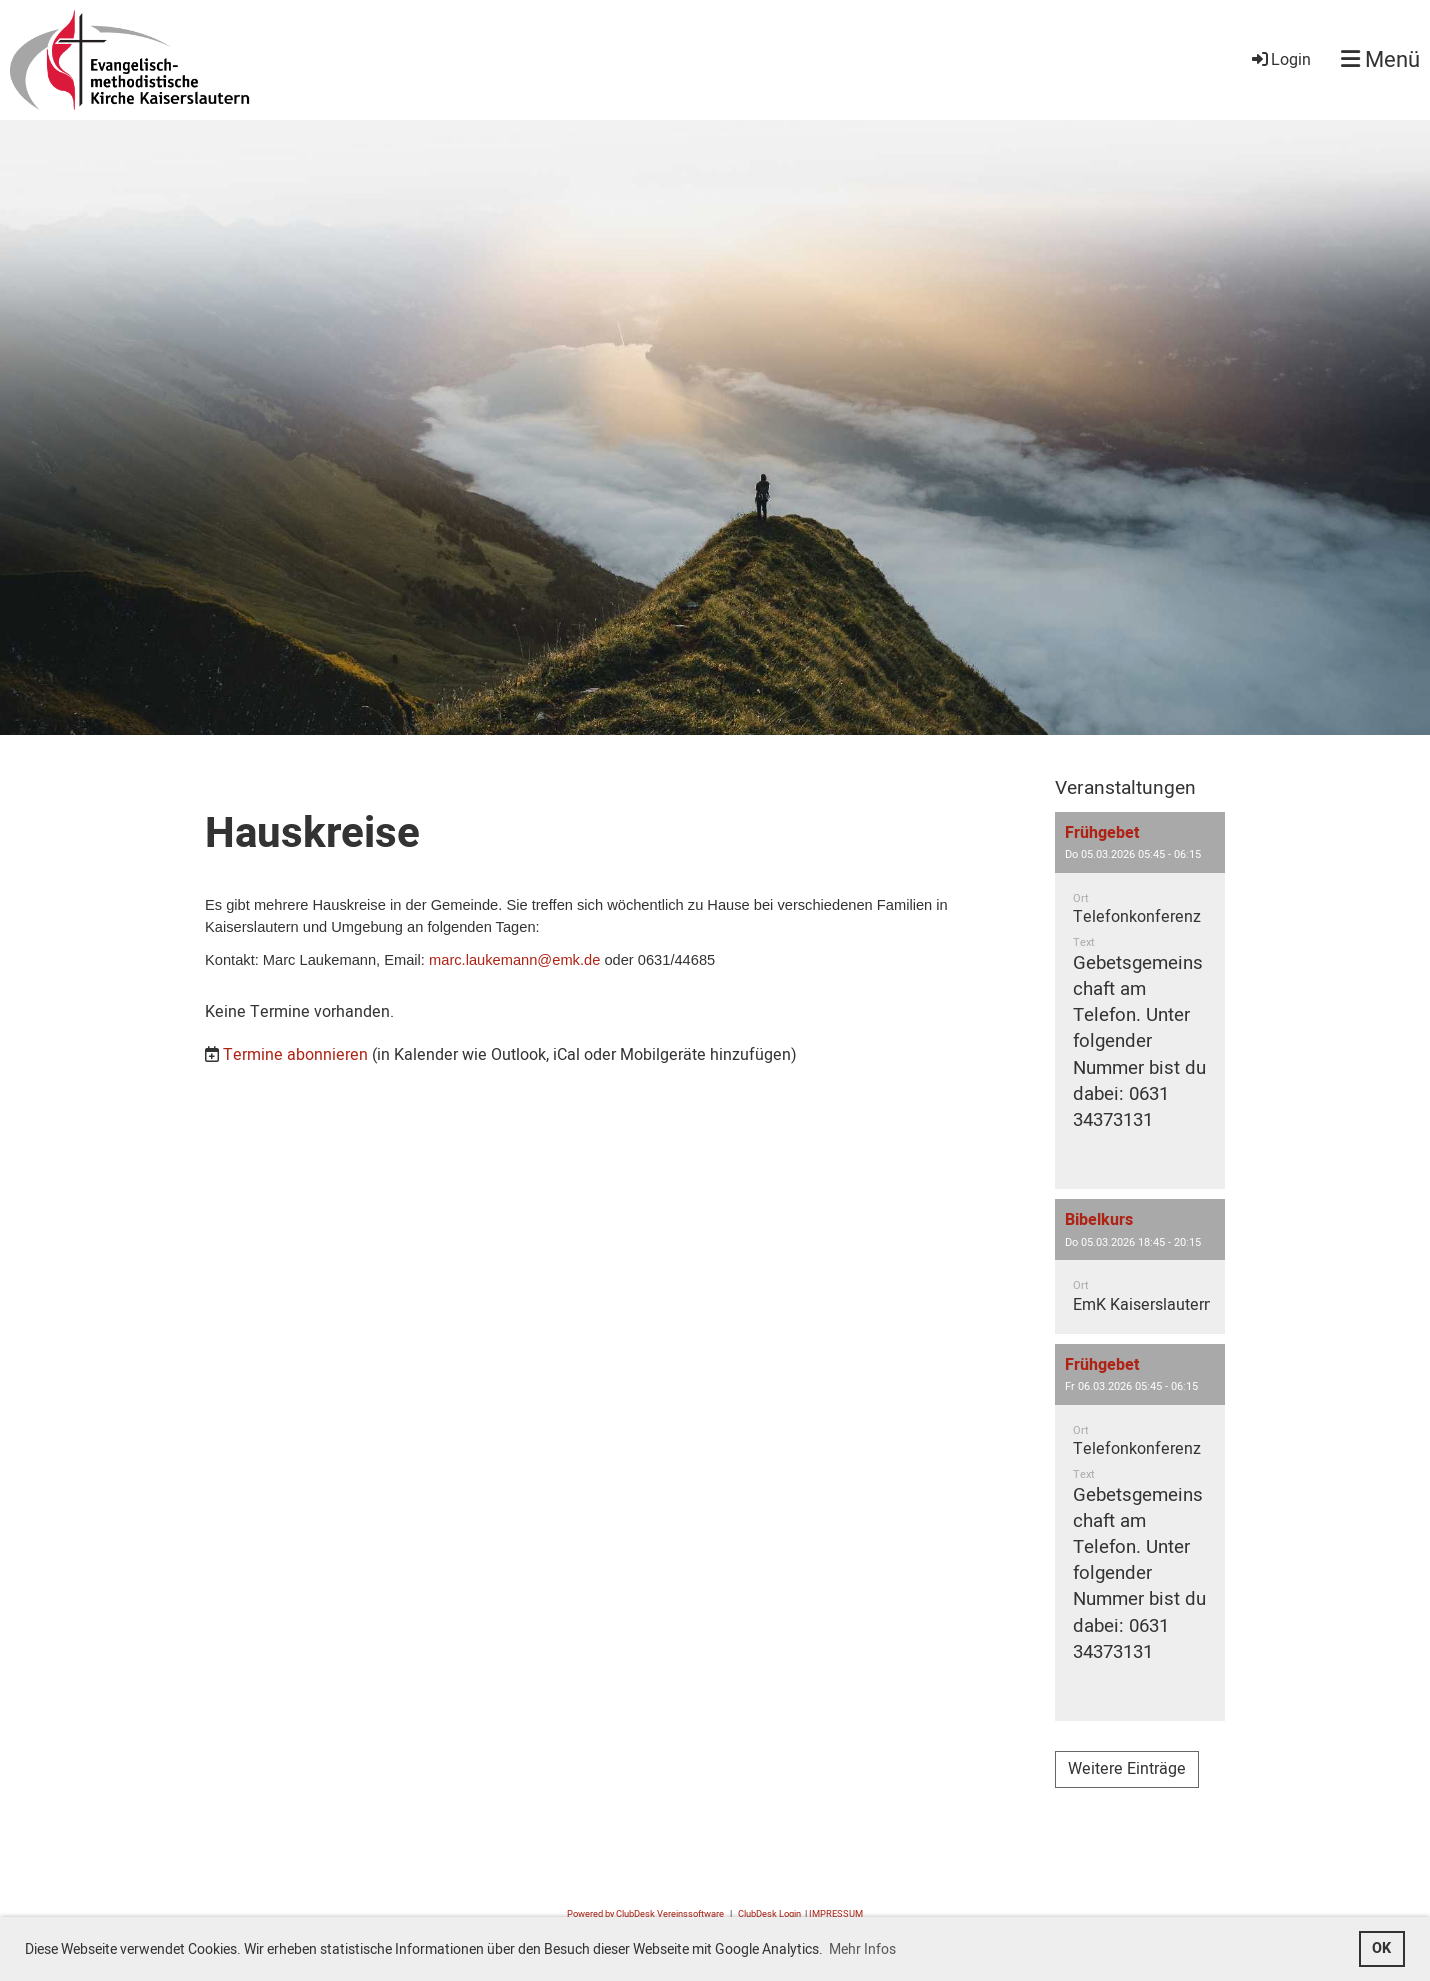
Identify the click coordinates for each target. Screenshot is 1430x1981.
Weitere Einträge (1127, 1769)
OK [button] (1381, 1948)
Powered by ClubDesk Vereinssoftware (645, 1914)
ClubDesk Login (769, 1914)
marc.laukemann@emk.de (514, 960)
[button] (1140, 1000)
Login (1280, 60)
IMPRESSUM (836, 1914)
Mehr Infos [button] (862, 1949)
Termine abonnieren (295, 1055)
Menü (1380, 60)
